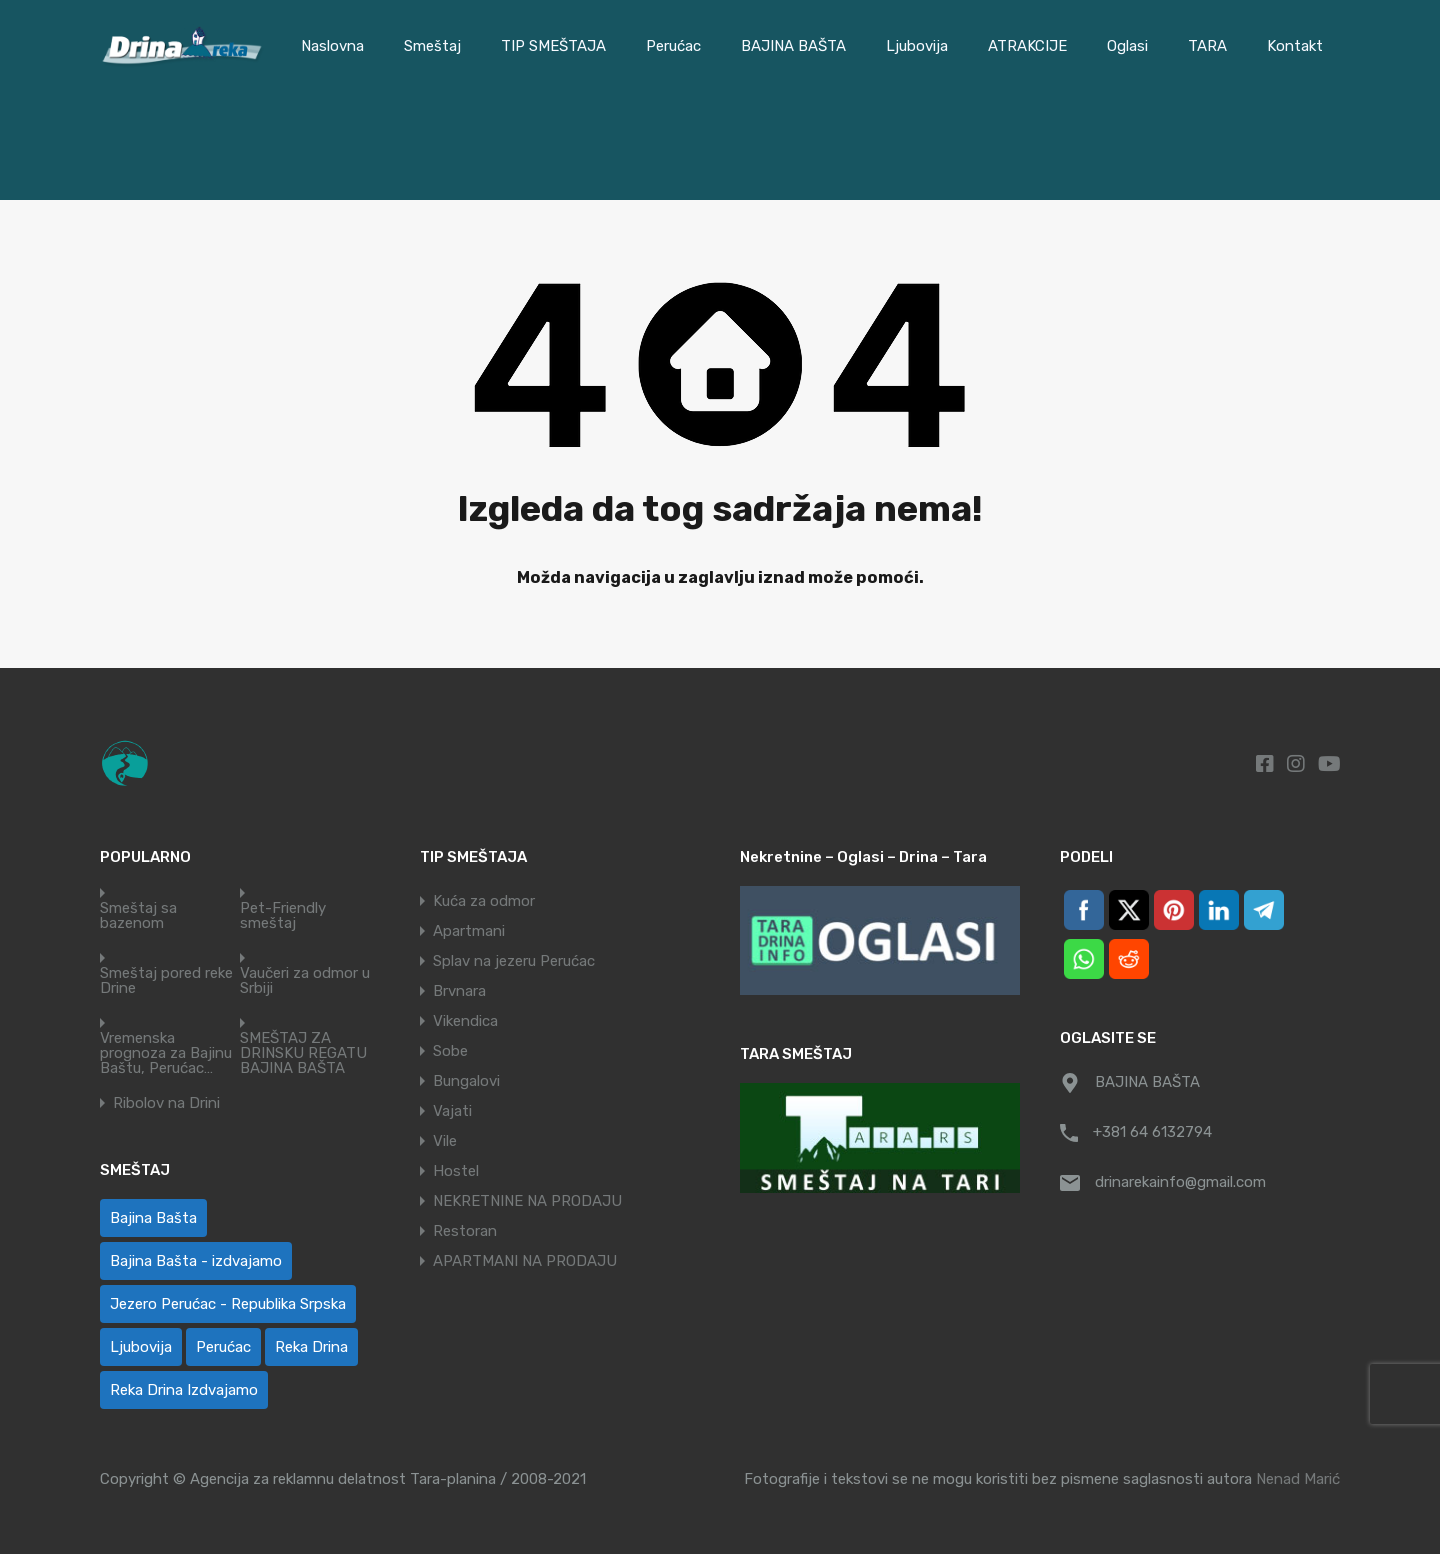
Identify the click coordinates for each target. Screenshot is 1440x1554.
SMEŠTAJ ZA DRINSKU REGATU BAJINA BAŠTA (303, 1053)
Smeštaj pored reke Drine (166, 981)
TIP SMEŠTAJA (553, 46)
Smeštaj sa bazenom (138, 916)
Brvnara (459, 991)
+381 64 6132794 (1152, 1132)
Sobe (450, 1051)
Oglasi (1127, 46)
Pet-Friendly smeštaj (283, 916)
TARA (1207, 46)
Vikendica (465, 1021)
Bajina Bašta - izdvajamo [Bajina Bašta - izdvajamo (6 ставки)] (196, 1261)
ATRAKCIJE (1027, 46)
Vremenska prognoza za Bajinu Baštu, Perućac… (166, 1053)
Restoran (465, 1231)
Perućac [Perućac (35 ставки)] (223, 1347)
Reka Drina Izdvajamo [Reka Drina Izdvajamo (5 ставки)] (184, 1390)
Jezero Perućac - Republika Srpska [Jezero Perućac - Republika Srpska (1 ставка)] (228, 1304)
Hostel (456, 1171)
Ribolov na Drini (166, 1103)
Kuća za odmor (484, 901)
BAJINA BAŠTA (793, 46)
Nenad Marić (1298, 1479)
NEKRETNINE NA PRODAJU (527, 1201)
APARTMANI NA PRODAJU (525, 1261)
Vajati (452, 1111)
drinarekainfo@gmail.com (1180, 1182)
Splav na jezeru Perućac (514, 961)
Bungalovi (466, 1081)
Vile (445, 1141)
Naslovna (332, 46)
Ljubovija (917, 46)
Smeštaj (432, 46)
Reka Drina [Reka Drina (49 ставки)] (311, 1347)
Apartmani (469, 931)
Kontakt (1295, 46)
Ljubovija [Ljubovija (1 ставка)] (141, 1347)
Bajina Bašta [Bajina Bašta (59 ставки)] (153, 1218)
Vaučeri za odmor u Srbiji (305, 981)
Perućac (673, 46)
